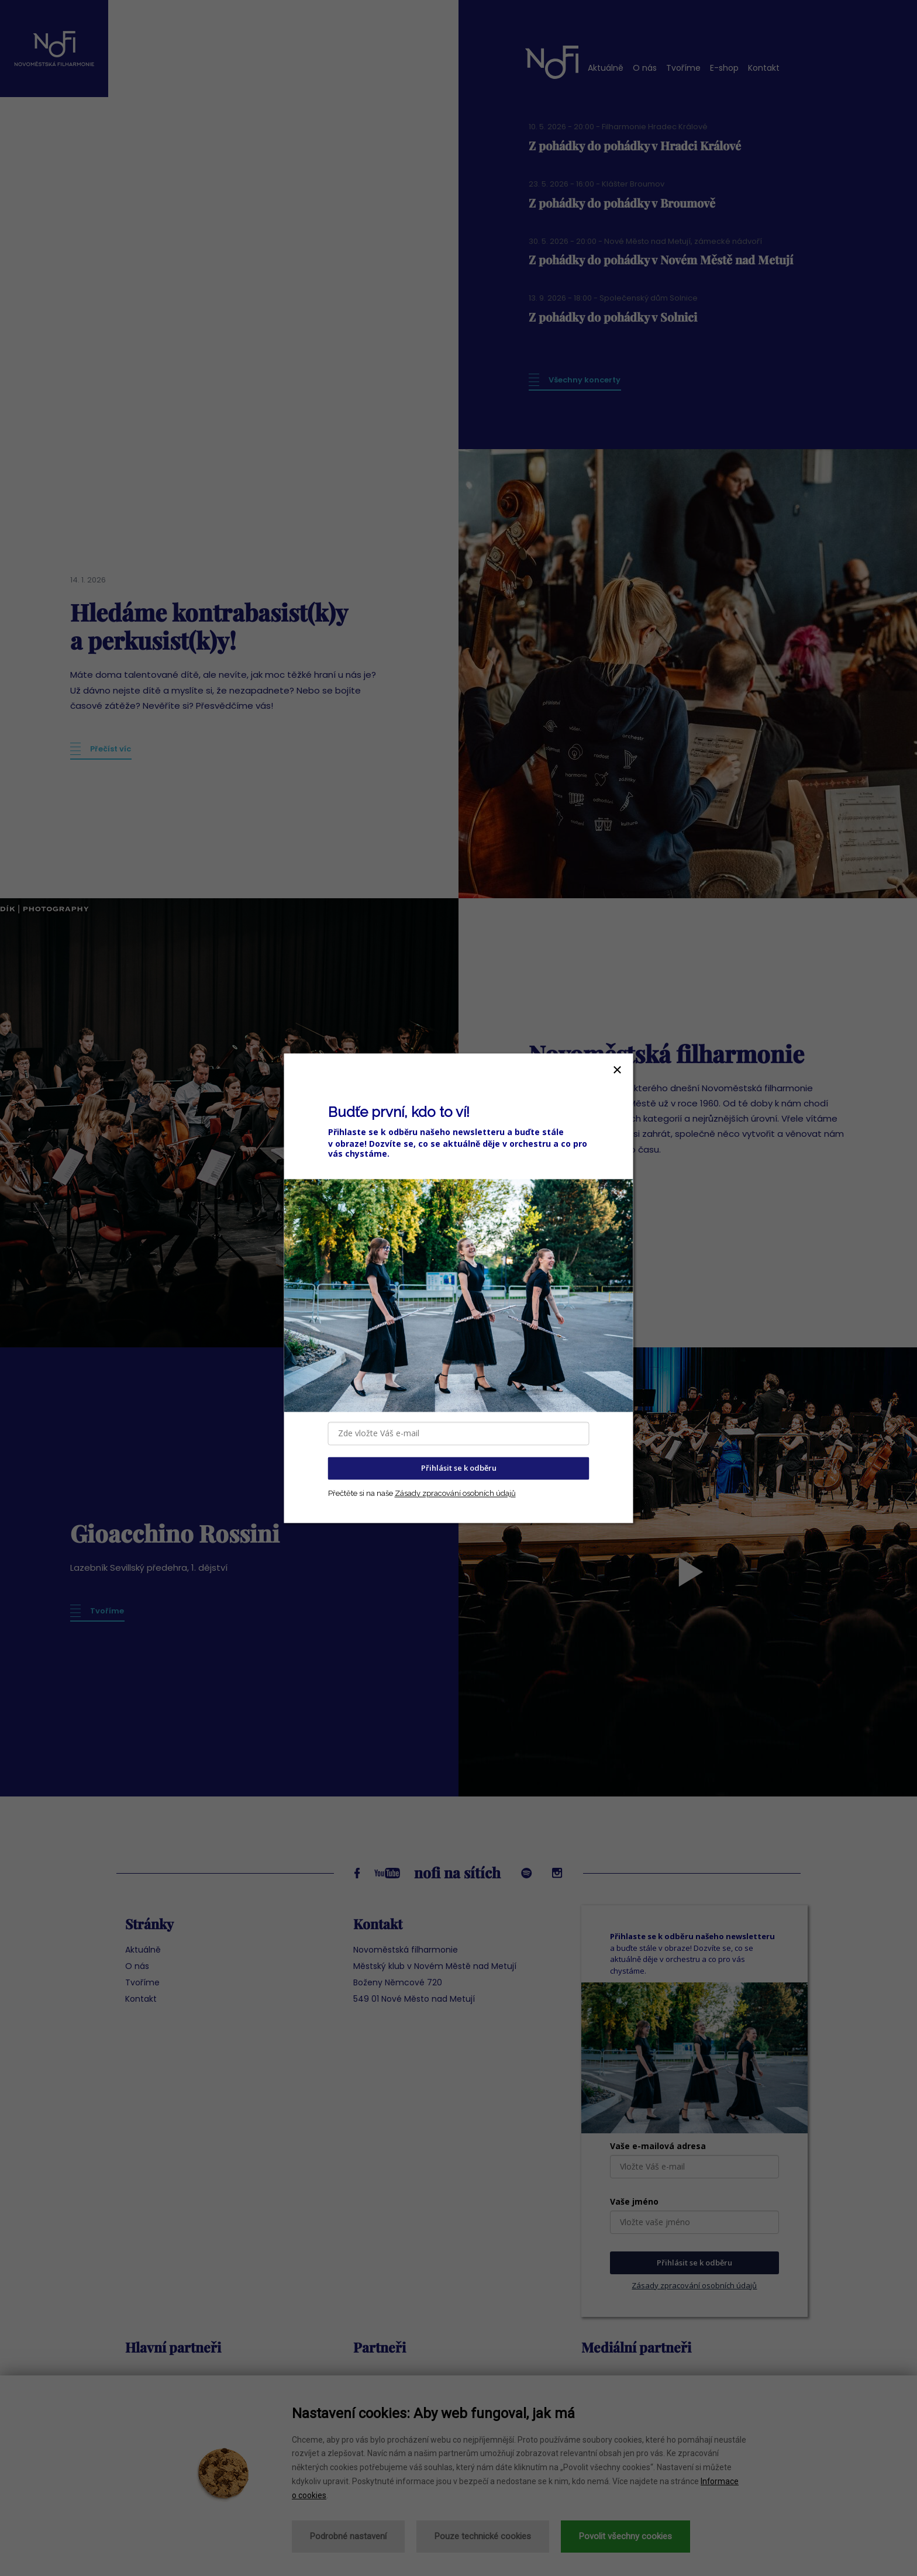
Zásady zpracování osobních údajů (455, 1493)
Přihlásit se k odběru (459, 1468)
